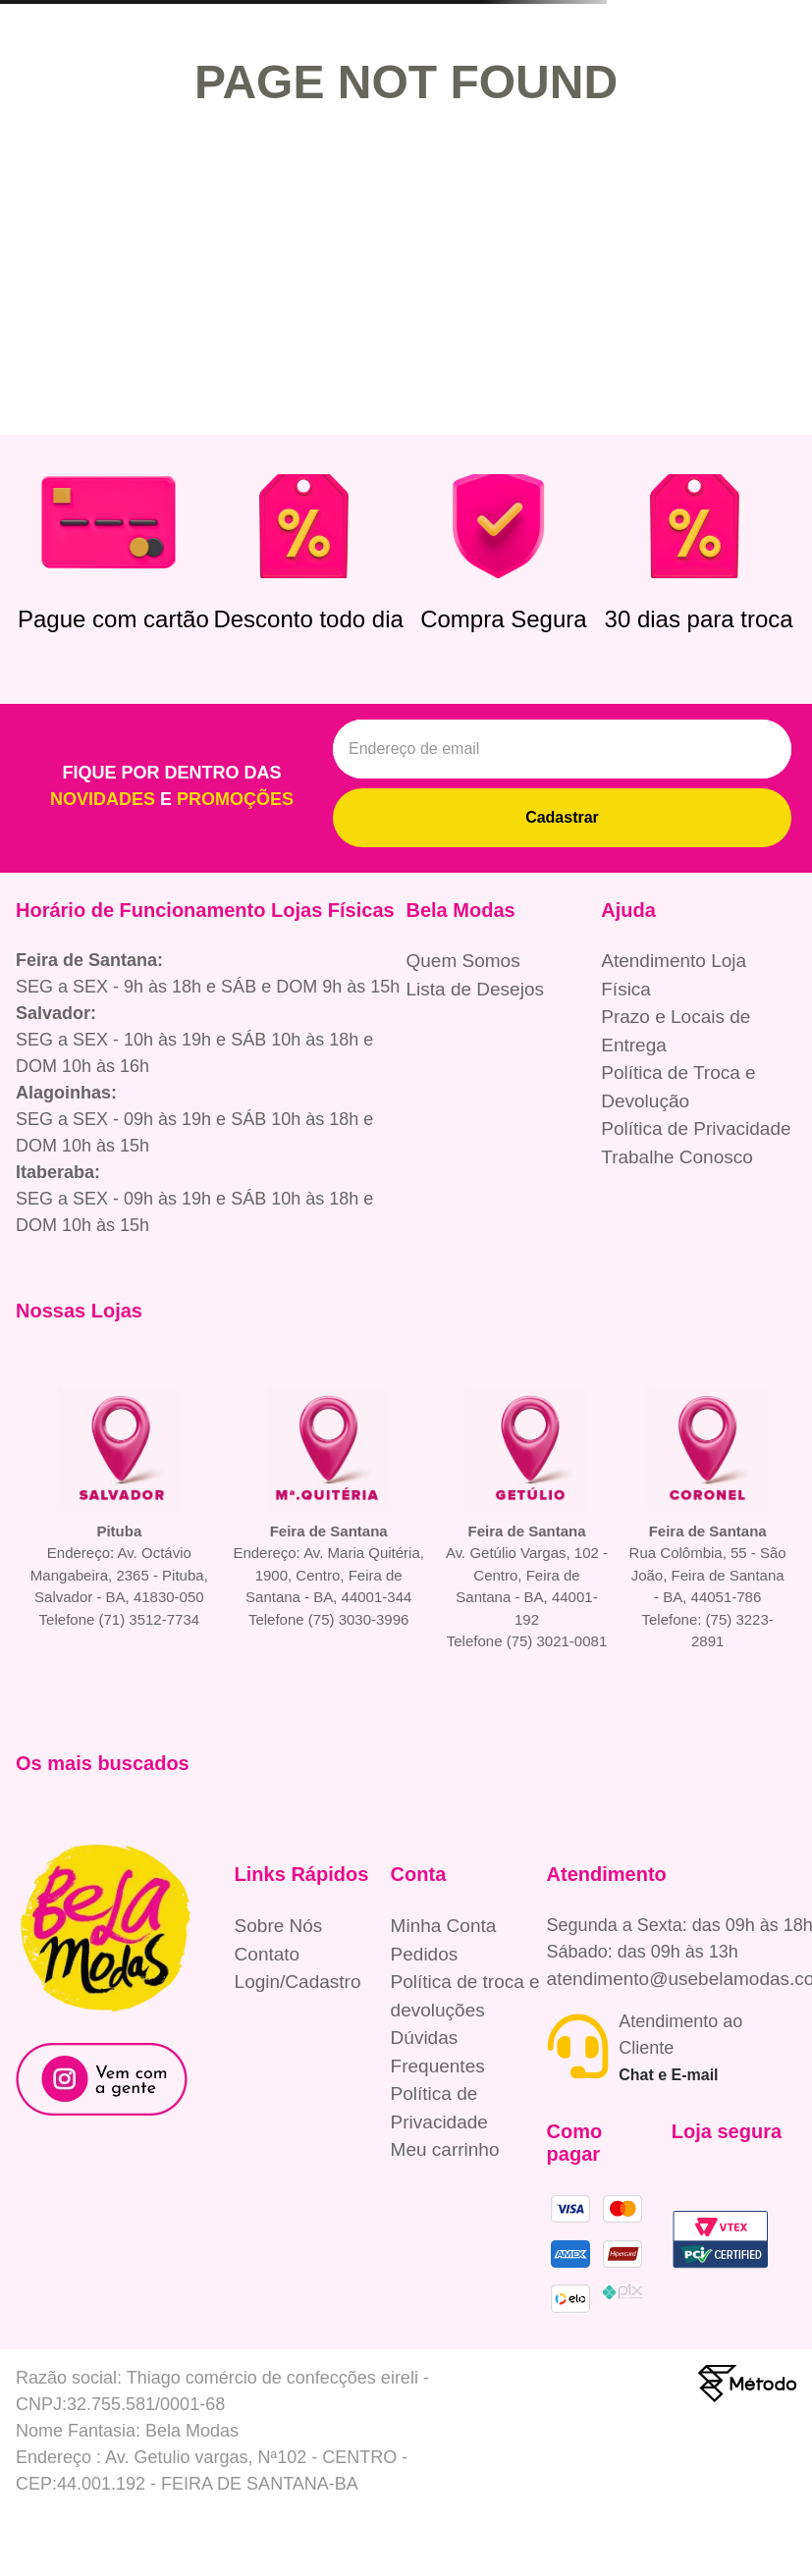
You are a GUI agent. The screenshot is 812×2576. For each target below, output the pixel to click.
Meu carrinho (445, 2149)
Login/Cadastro (298, 1981)
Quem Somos (463, 960)
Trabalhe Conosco (677, 1157)
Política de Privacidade (695, 1128)
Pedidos (425, 1954)
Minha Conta (444, 1925)
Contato (267, 1954)
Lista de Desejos (475, 989)
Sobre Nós (279, 1925)
